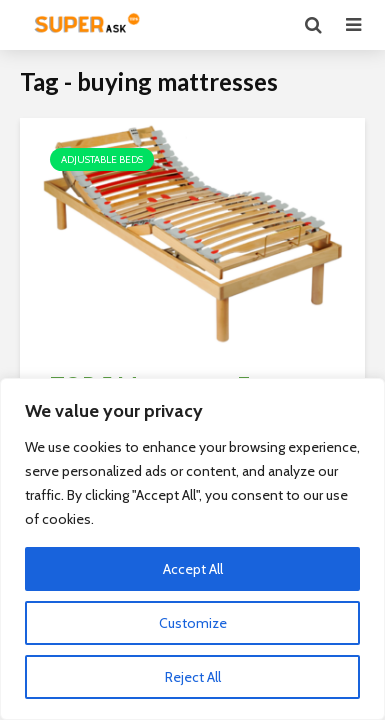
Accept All (193, 569)
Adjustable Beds (102, 159)
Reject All (193, 677)
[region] (192, 549)
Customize (193, 623)
